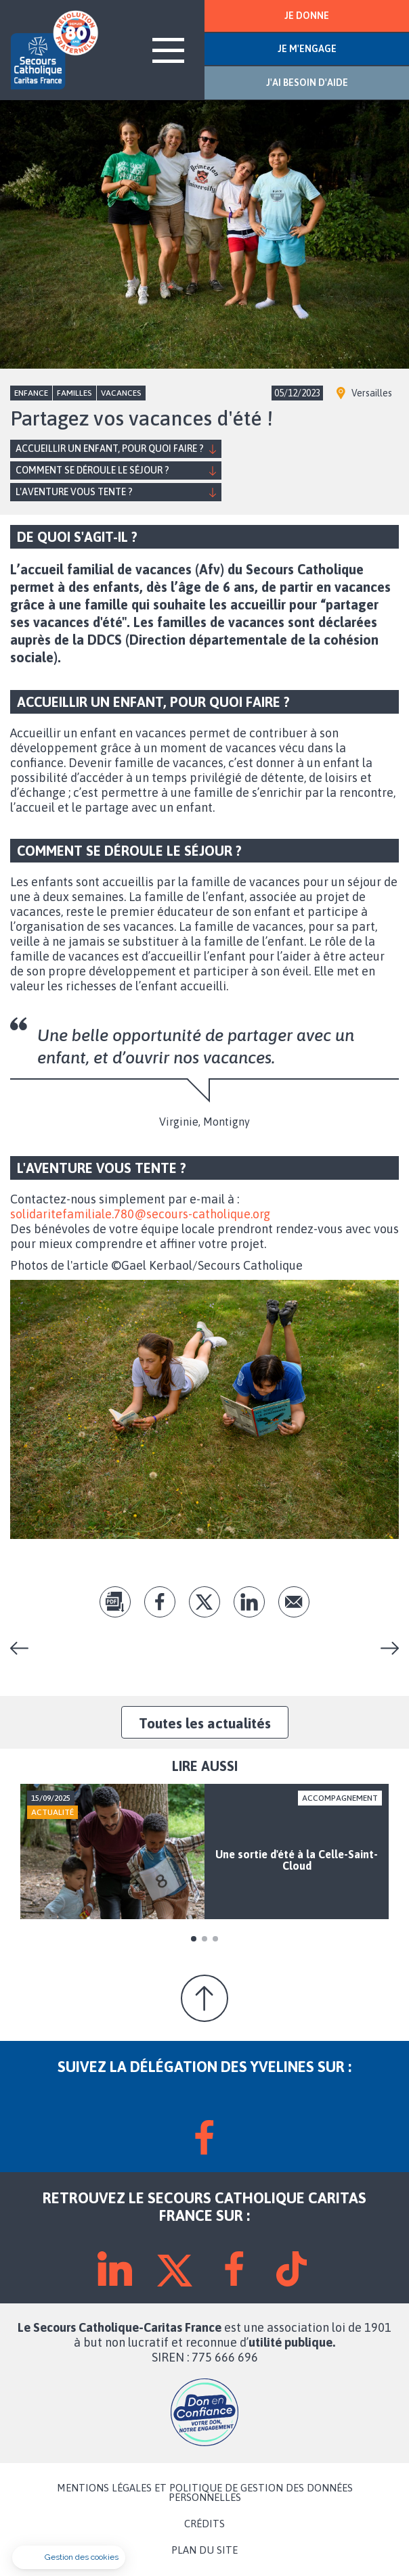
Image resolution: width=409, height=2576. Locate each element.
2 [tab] (204, 1938)
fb (159, 1601)
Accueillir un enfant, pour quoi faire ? (110, 448)
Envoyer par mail (293, 1601)
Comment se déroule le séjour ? (92, 470)
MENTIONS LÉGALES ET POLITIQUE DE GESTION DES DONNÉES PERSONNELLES (205, 2492)
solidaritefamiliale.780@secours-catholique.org (140, 1214)
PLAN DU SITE (204, 2550)
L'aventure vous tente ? (74, 491)
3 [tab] (215, 1938)
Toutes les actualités (205, 1723)
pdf (115, 1601)
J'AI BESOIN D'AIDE (307, 82)
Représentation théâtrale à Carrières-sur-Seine (384, 1648)
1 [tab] (193, 1938)
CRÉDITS (204, 2524)
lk (249, 1601)
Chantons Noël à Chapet (24, 1648)
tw (204, 1601)
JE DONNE (306, 15)
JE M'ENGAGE (307, 48)
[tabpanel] (204, 1851)
